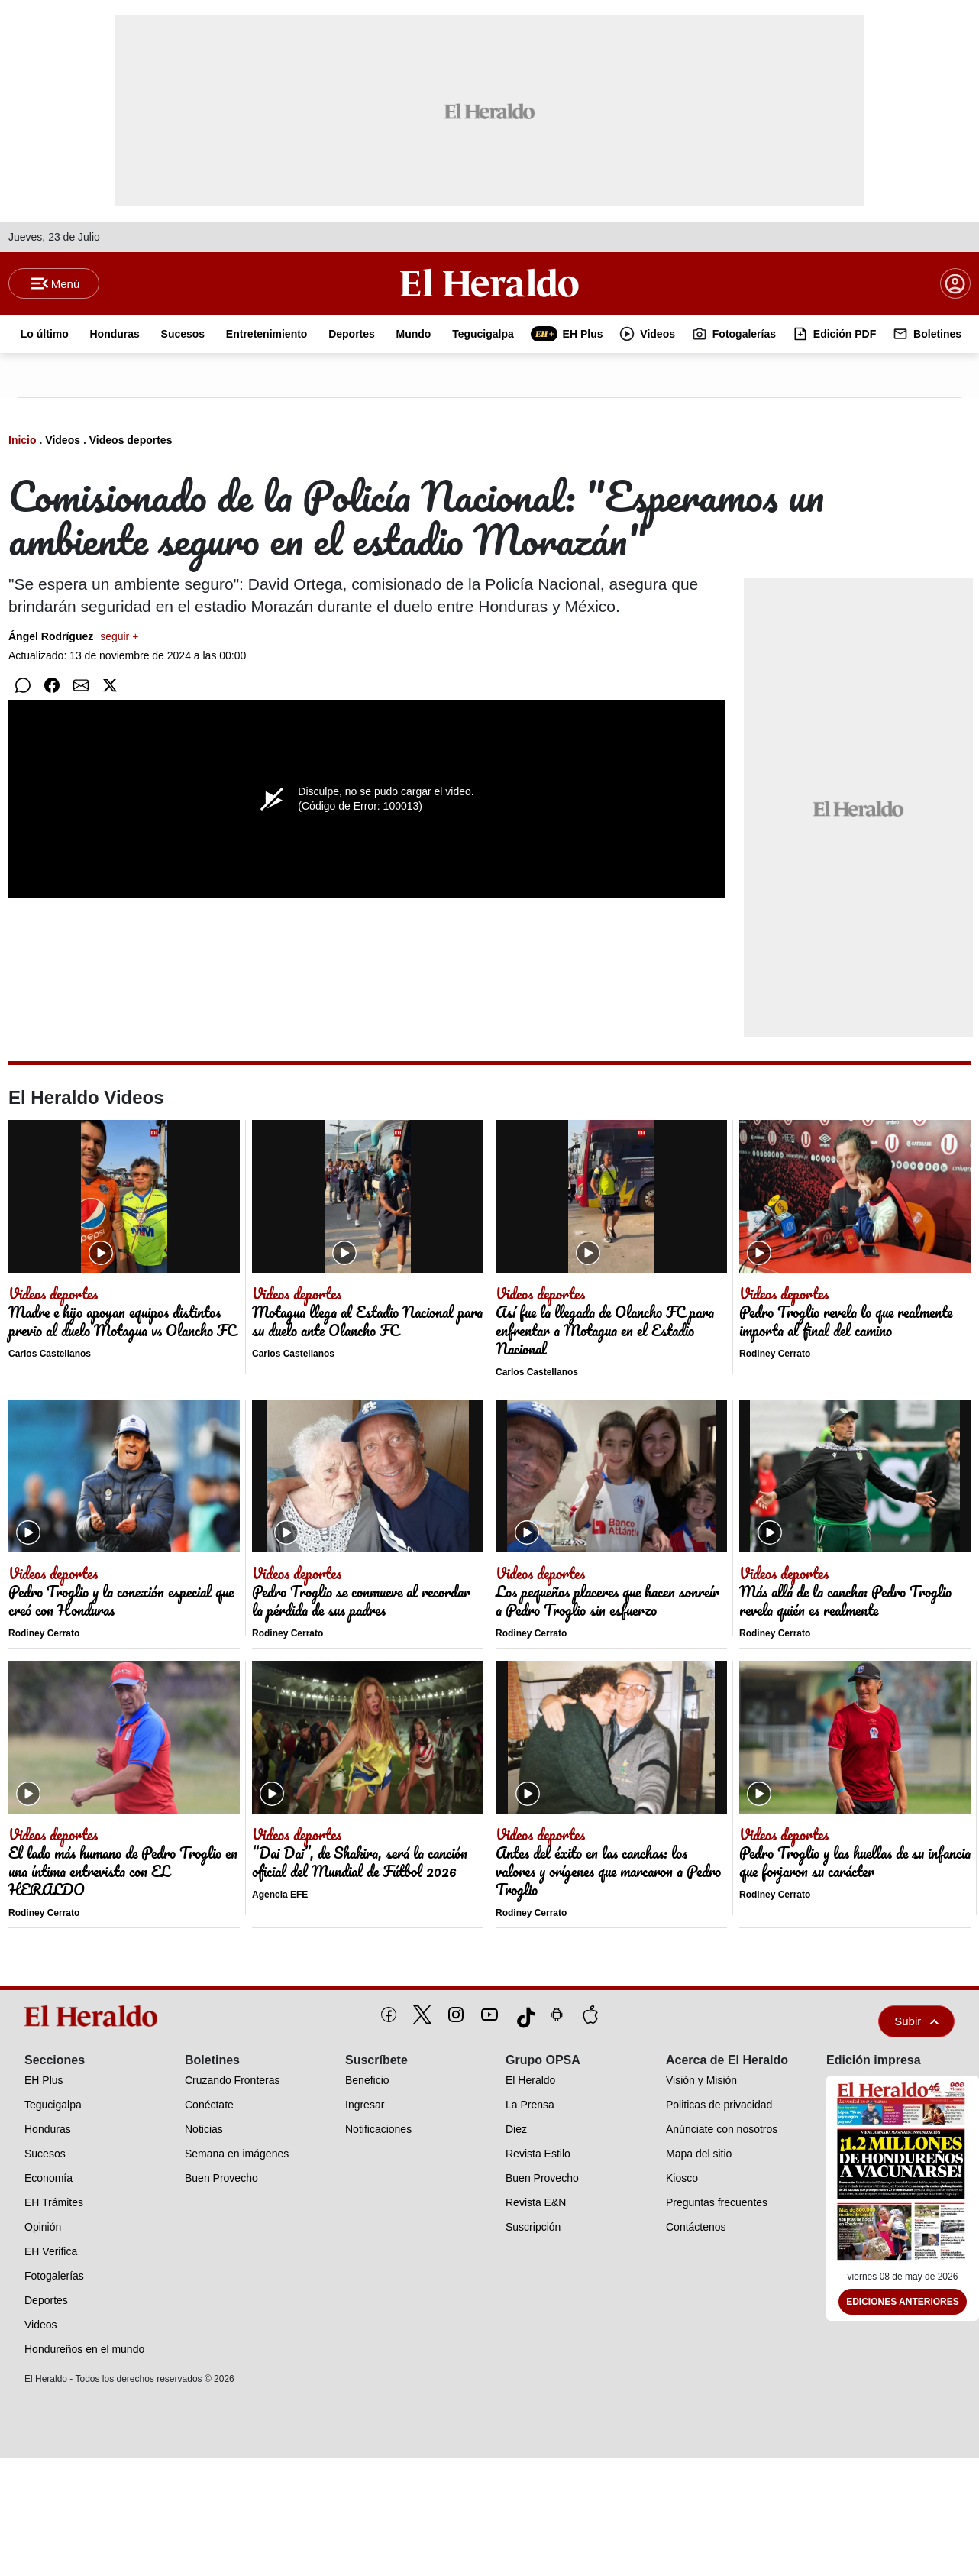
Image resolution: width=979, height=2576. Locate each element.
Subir (916, 2022)
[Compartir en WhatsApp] (23, 686)
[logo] (94, 2017)
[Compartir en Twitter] (110, 686)
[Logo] (489, 283)
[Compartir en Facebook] (52, 686)
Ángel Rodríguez (73, 638)
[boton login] (955, 284)
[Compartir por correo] (81, 686)
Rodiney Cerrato (774, 1355)
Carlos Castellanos (49, 1355)
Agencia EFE (280, 1896)
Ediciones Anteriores (902, 2303)
